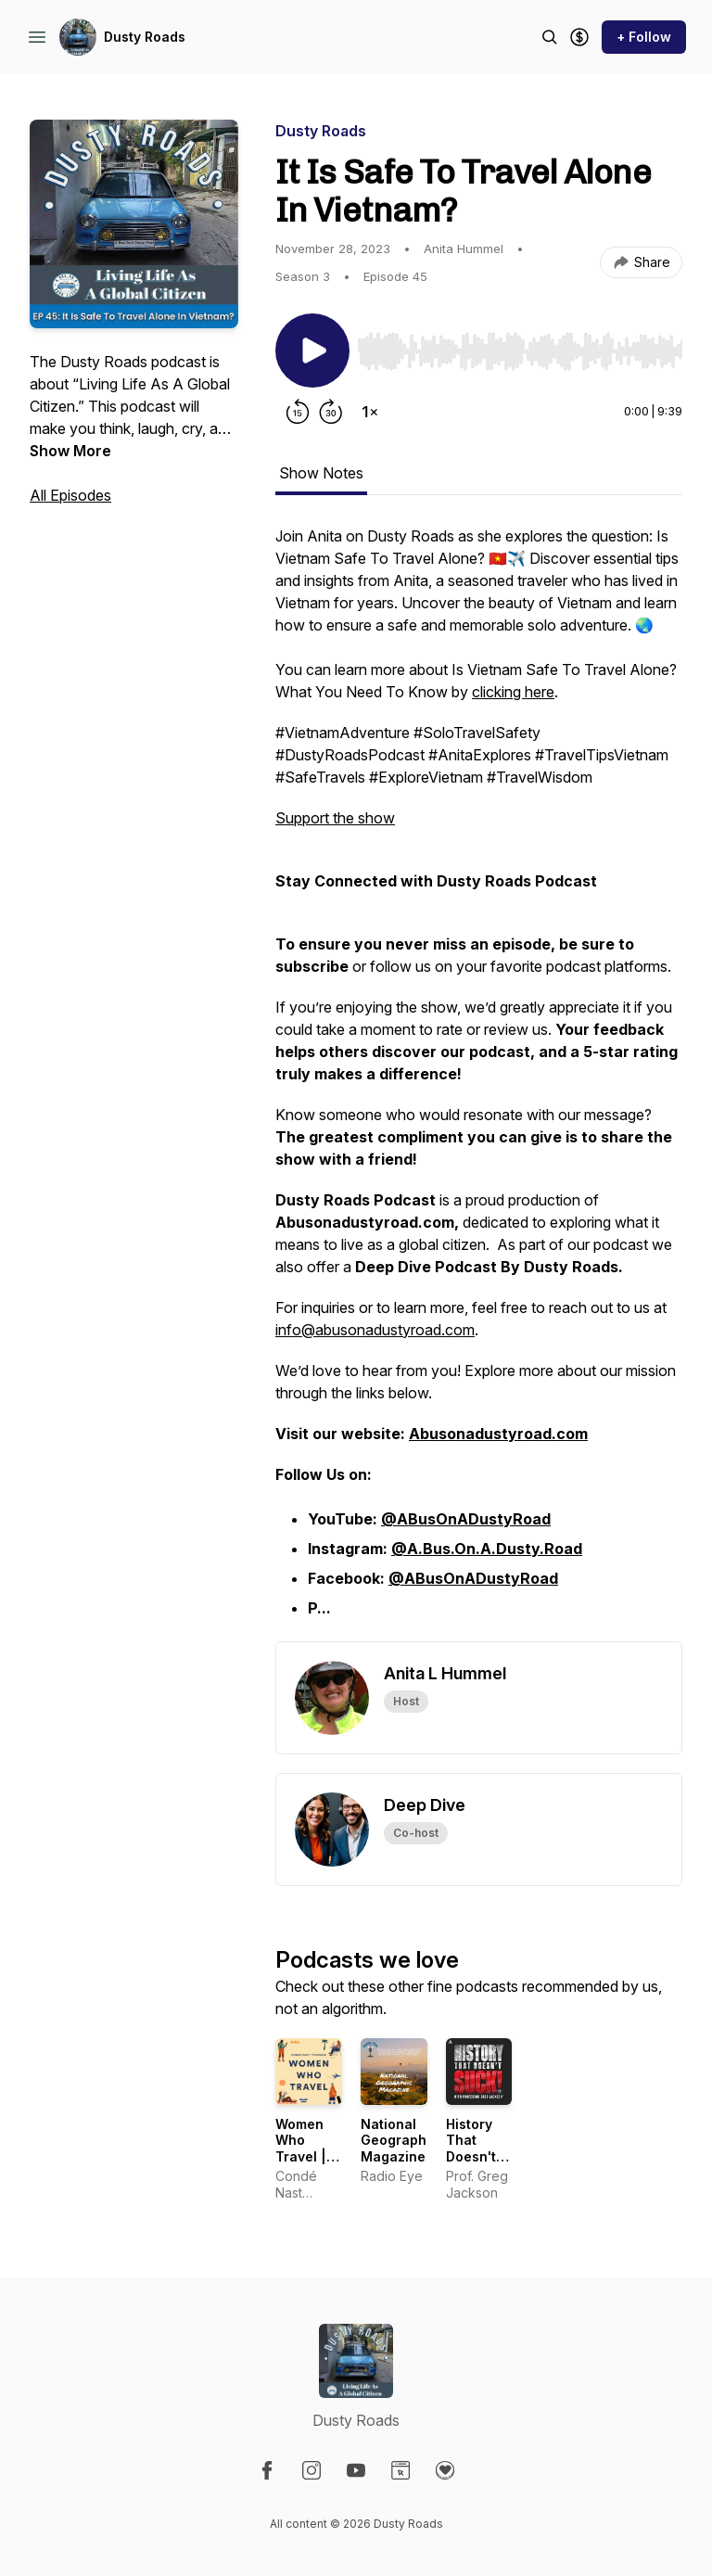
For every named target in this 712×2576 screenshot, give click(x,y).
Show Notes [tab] (321, 473)
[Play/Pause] (312, 350)
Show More (70, 450)
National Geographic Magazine (400, 2140)
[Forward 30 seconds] (331, 412)
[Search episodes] (549, 37)
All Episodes (70, 495)
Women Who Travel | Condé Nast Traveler (303, 2164)
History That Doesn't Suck (471, 2148)
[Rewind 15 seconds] (298, 412)
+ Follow (644, 37)
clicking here (513, 691)
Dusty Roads (144, 37)
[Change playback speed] (369, 412)
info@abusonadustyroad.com (375, 1329)
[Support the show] (579, 37)
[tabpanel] (478, 1083)
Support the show (335, 818)
